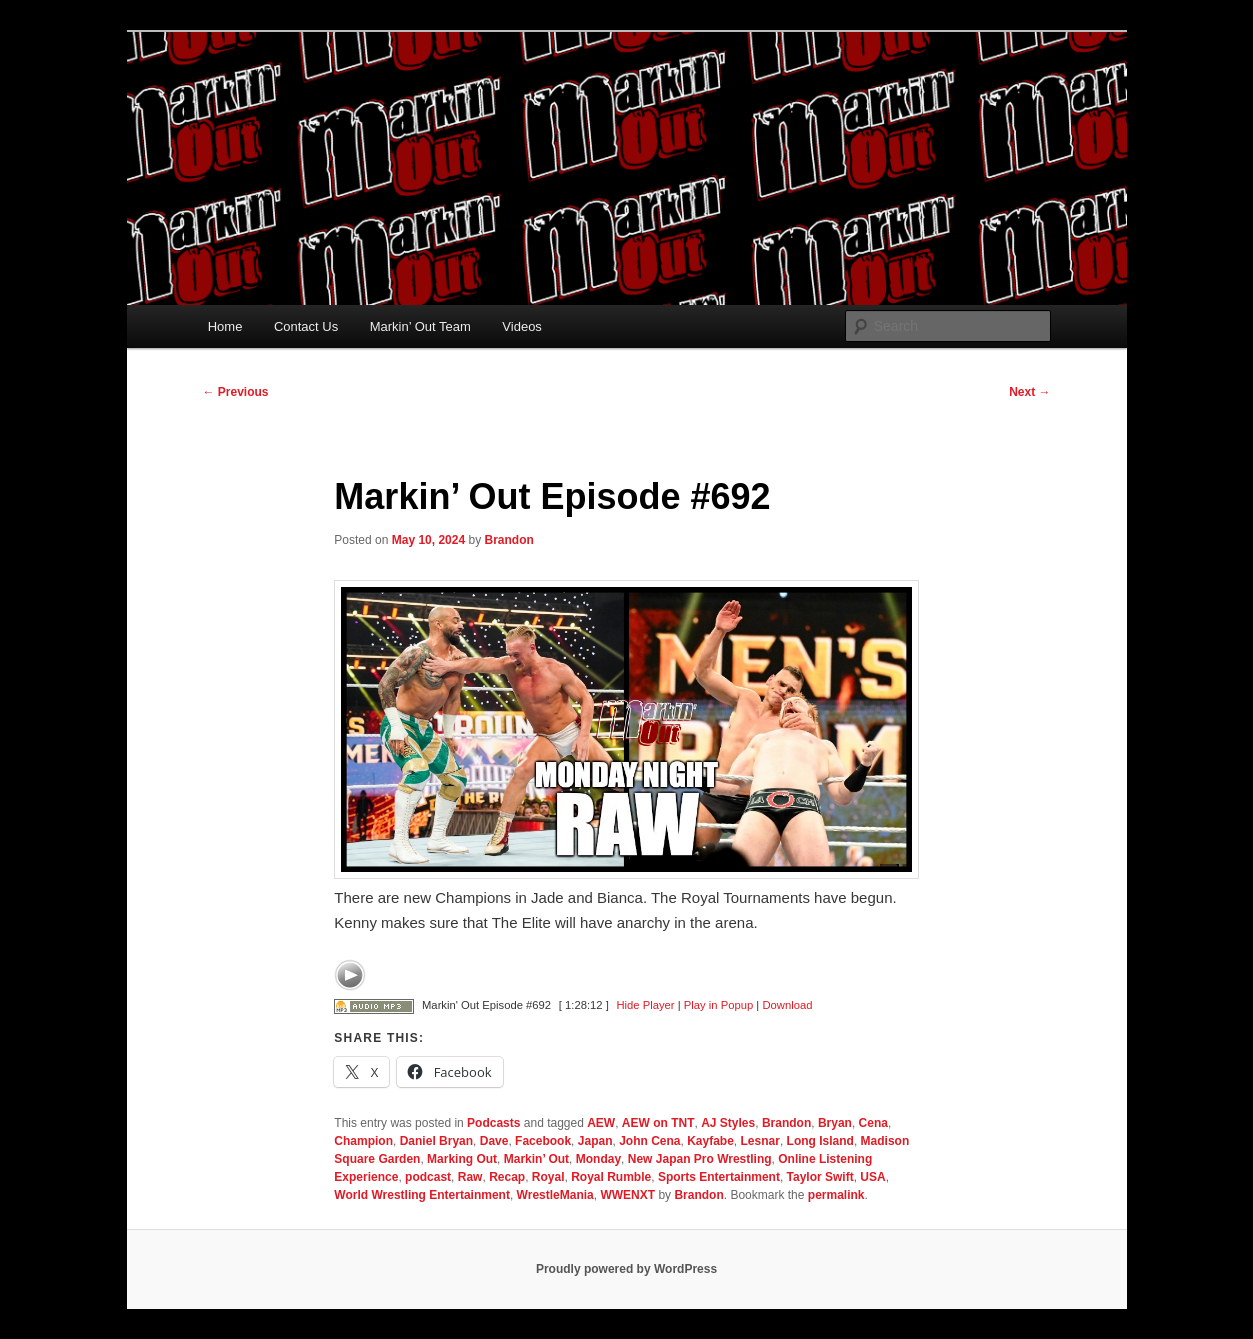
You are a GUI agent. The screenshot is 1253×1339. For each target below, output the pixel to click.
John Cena (649, 1141)
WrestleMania (555, 1195)
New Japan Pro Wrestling (700, 1159)
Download (787, 1005)
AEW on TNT (658, 1123)
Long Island (820, 1141)
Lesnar (760, 1141)
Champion (363, 1141)
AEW (601, 1123)
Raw (470, 1177)
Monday (598, 1159)
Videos (522, 326)
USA (872, 1177)
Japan (595, 1141)
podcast (428, 1177)
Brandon (508, 540)
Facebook (543, 1141)
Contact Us (306, 326)
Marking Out (462, 1159)
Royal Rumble (611, 1177)
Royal (548, 1177)
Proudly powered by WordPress (626, 1269)
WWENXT (627, 1195)
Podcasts (493, 1123)
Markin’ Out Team (420, 326)
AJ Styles (728, 1123)
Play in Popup (718, 1005)
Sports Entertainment (719, 1177)
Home (225, 326)
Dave (494, 1141)
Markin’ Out (536, 1159)
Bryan (835, 1123)
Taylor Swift (820, 1177)
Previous (236, 392)
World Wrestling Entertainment (422, 1195)
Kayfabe (710, 1141)
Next (1029, 392)
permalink (836, 1195)
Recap (507, 1177)
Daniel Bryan (436, 1141)
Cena (873, 1123)
